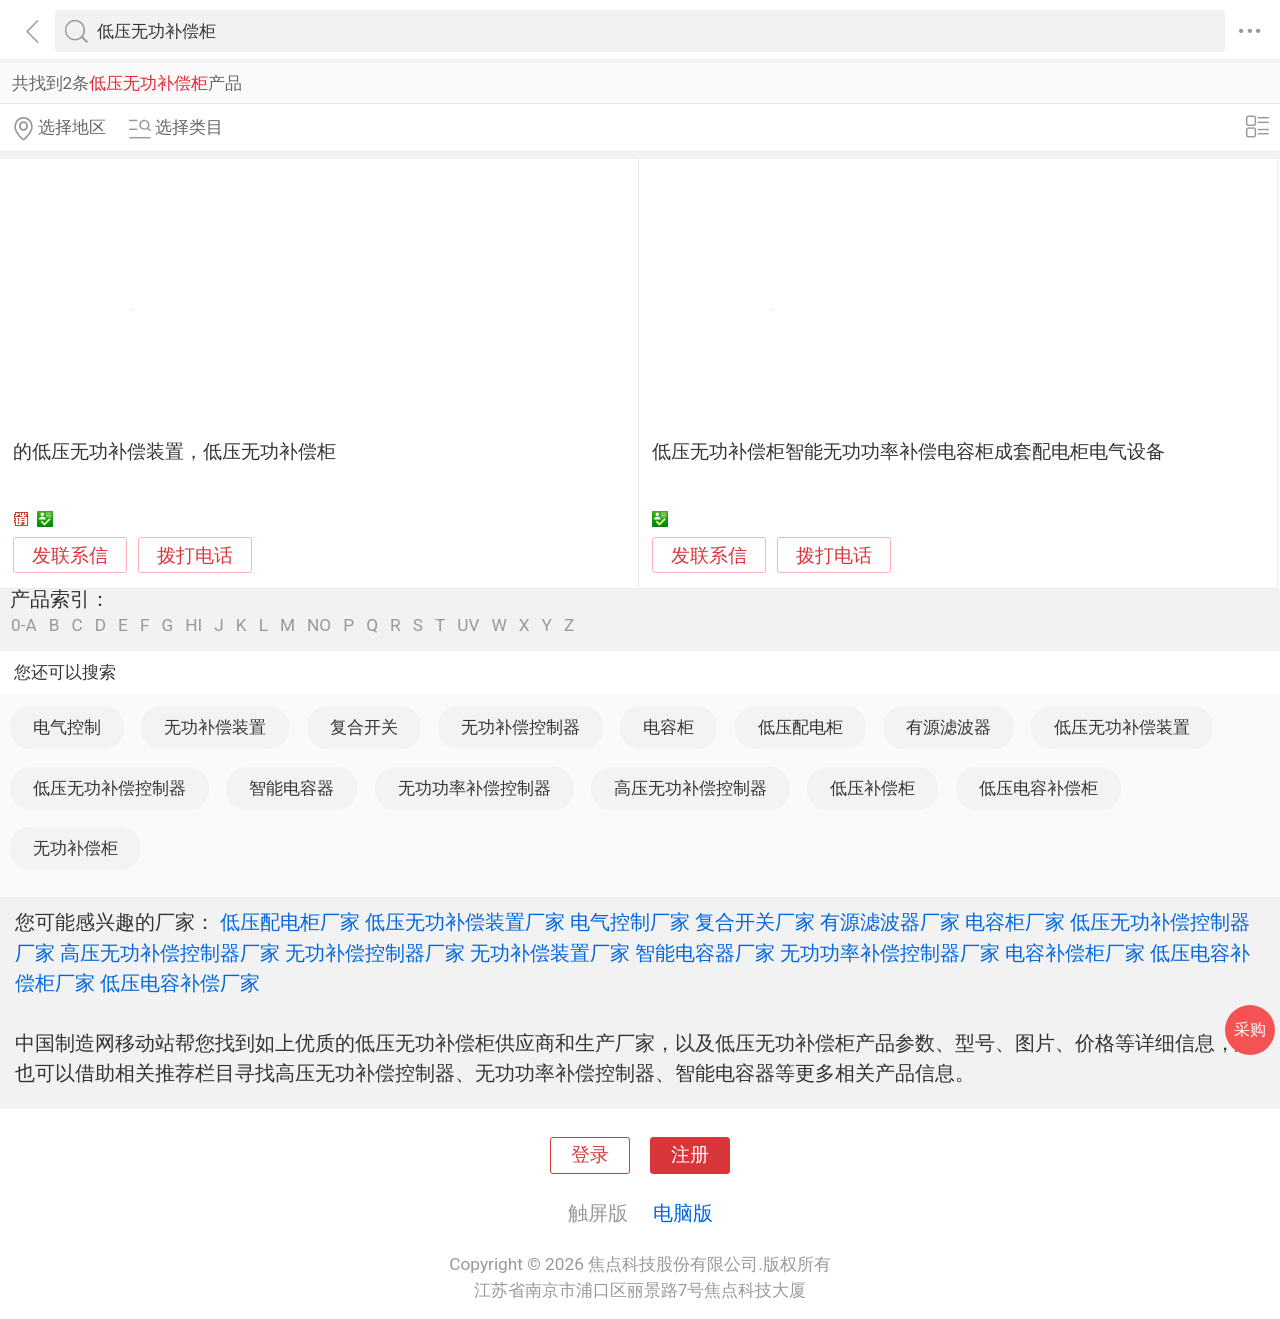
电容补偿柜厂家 (1075, 953)
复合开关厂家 (755, 922)
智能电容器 (291, 788)
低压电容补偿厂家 (180, 983)
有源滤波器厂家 (890, 922)
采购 (1250, 1029)
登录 (590, 1155)
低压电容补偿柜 (1038, 788)
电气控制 (67, 727)
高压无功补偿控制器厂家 (170, 953)
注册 (690, 1155)
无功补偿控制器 (520, 727)
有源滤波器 (948, 727)
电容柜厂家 (1015, 922)
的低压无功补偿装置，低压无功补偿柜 (174, 452)
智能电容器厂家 (705, 953)
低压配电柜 (800, 727)
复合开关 (364, 727)
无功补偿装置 (215, 727)
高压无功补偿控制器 (690, 788)
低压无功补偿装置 (1122, 727)
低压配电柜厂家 (290, 922)
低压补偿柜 (872, 788)
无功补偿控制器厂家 (375, 953)
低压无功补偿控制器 (109, 788)
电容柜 (668, 727)
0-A (24, 625)
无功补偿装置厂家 (550, 953)
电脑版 (683, 1213)
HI (193, 625)
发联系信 (70, 556)
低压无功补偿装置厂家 (465, 922)
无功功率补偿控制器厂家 (890, 953)
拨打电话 (195, 555)
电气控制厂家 (630, 922)
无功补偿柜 (75, 848)
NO (319, 625)
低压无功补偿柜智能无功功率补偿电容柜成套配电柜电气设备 (908, 452)
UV (468, 625)
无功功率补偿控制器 (474, 788)
